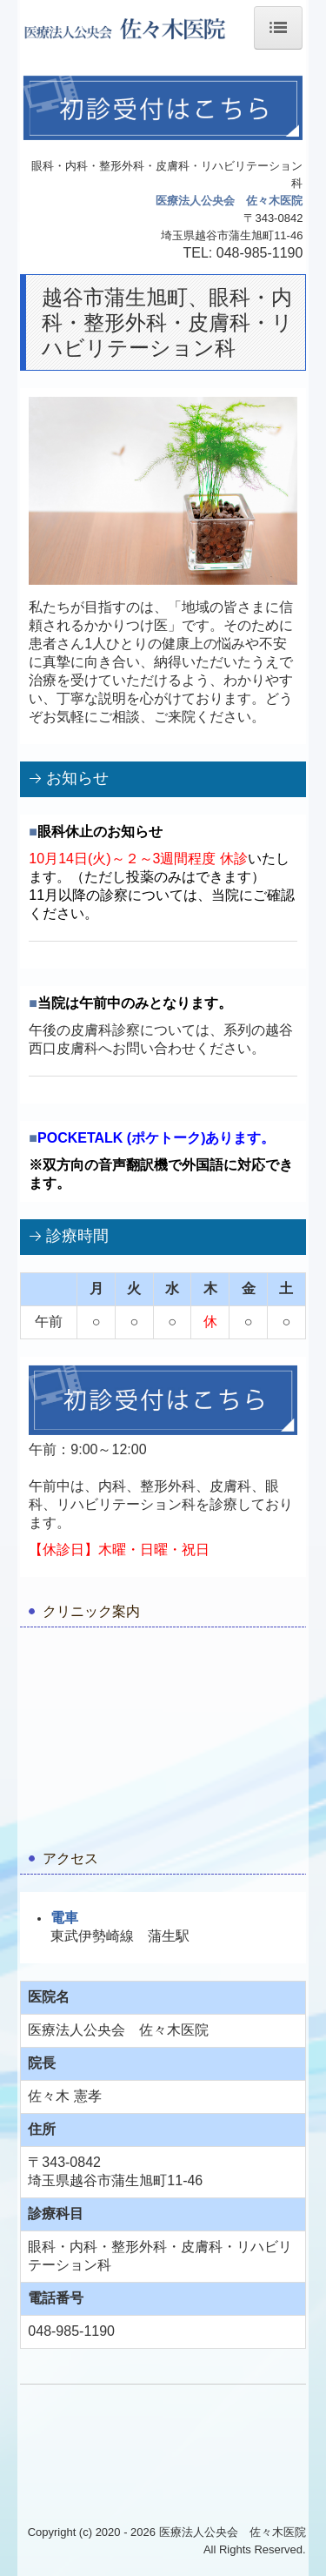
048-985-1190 (259, 252)
